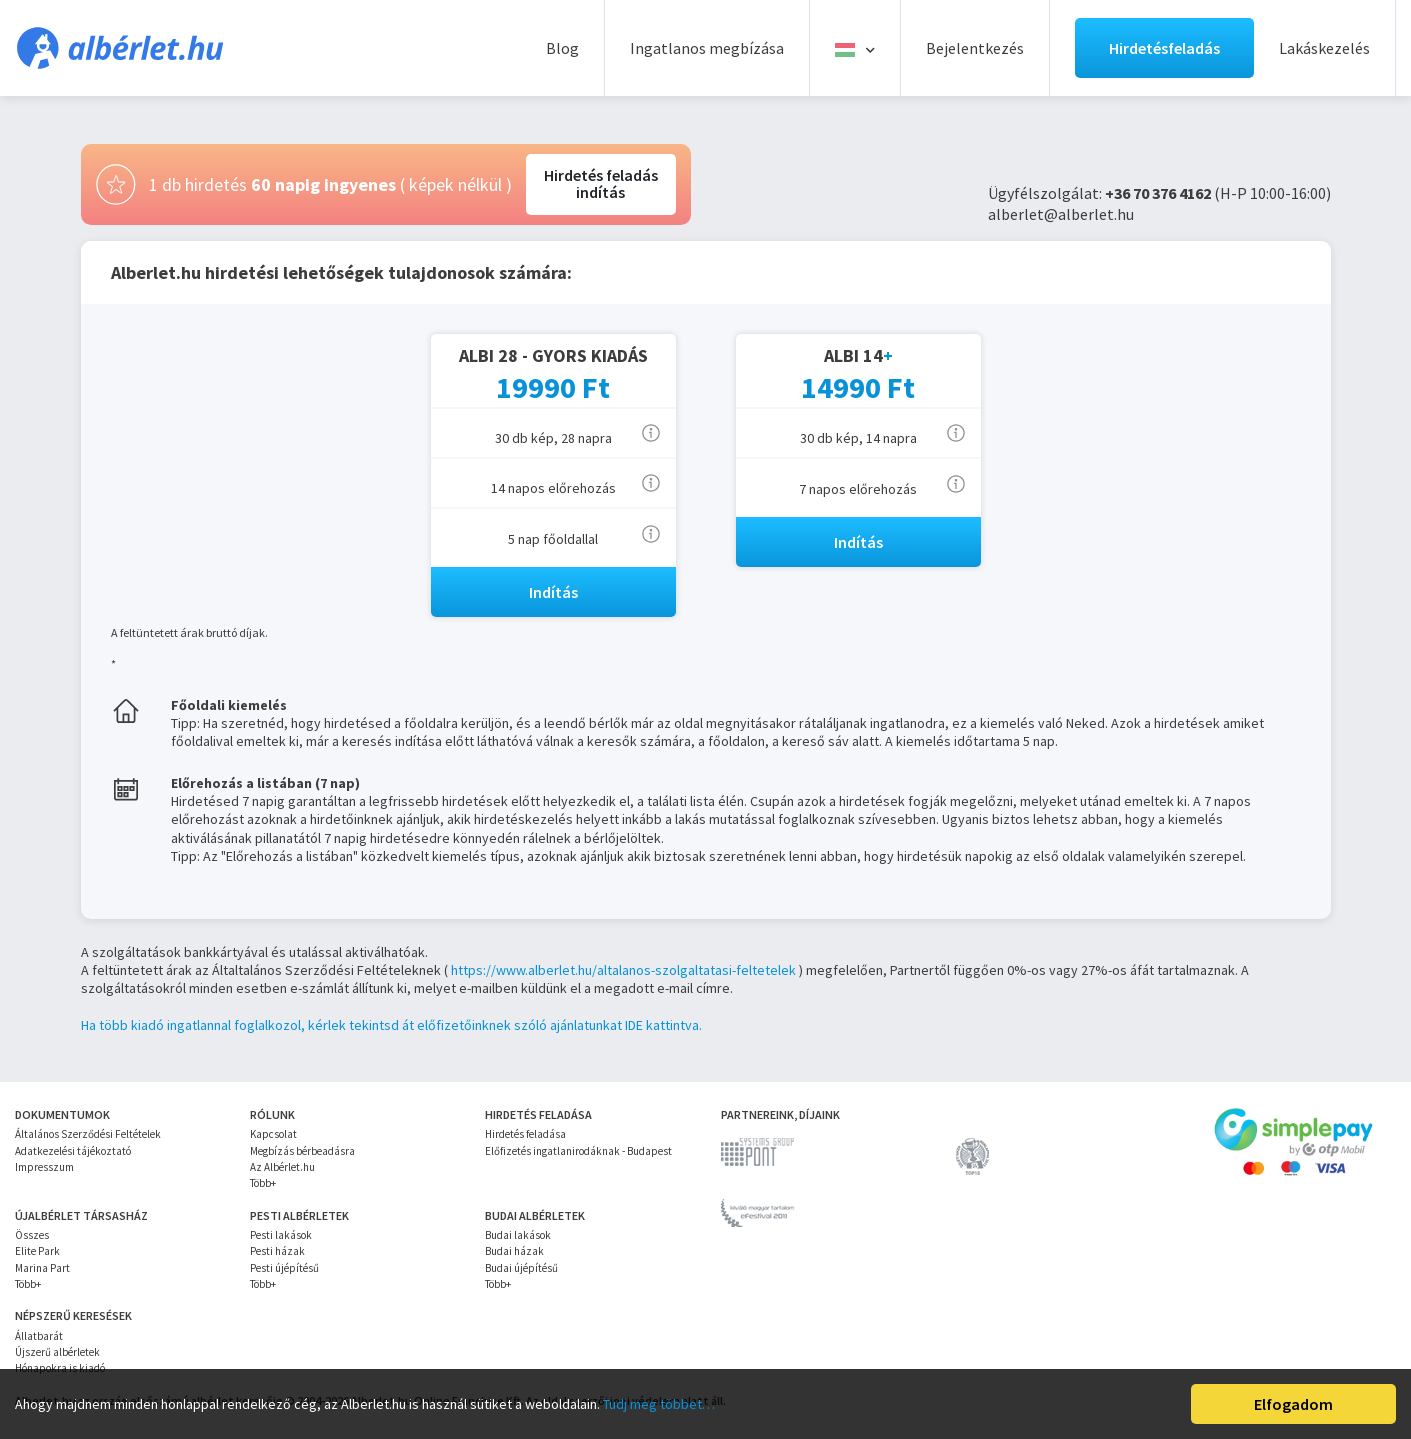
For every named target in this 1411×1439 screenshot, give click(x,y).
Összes (32, 1235)
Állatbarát (39, 1336)
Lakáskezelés (1324, 48)
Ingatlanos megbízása (707, 48)
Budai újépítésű (521, 1268)
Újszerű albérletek (57, 1352)
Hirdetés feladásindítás (601, 184)
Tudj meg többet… (659, 1404)
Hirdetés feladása (525, 1134)
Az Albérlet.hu (282, 1167)
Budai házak (514, 1251)
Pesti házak (277, 1251)
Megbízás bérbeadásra (302, 1151)
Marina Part (42, 1268)
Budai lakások (518, 1235)
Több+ (263, 1183)
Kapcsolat (273, 1134)
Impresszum (44, 1167)
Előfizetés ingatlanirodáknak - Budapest (578, 1151)
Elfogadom (1293, 1404)
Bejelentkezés (975, 48)
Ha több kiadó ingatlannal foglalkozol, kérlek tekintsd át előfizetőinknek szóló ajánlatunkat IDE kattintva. (391, 1025)
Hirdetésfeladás (1164, 48)
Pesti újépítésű (284, 1268)
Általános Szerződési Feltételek (88, 1134)
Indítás (553, 592)
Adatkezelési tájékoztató (73, 1151)
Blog (562, 48)
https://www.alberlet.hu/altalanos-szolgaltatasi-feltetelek (623, 970)
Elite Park (37, 1251)
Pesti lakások (281, 1235)
